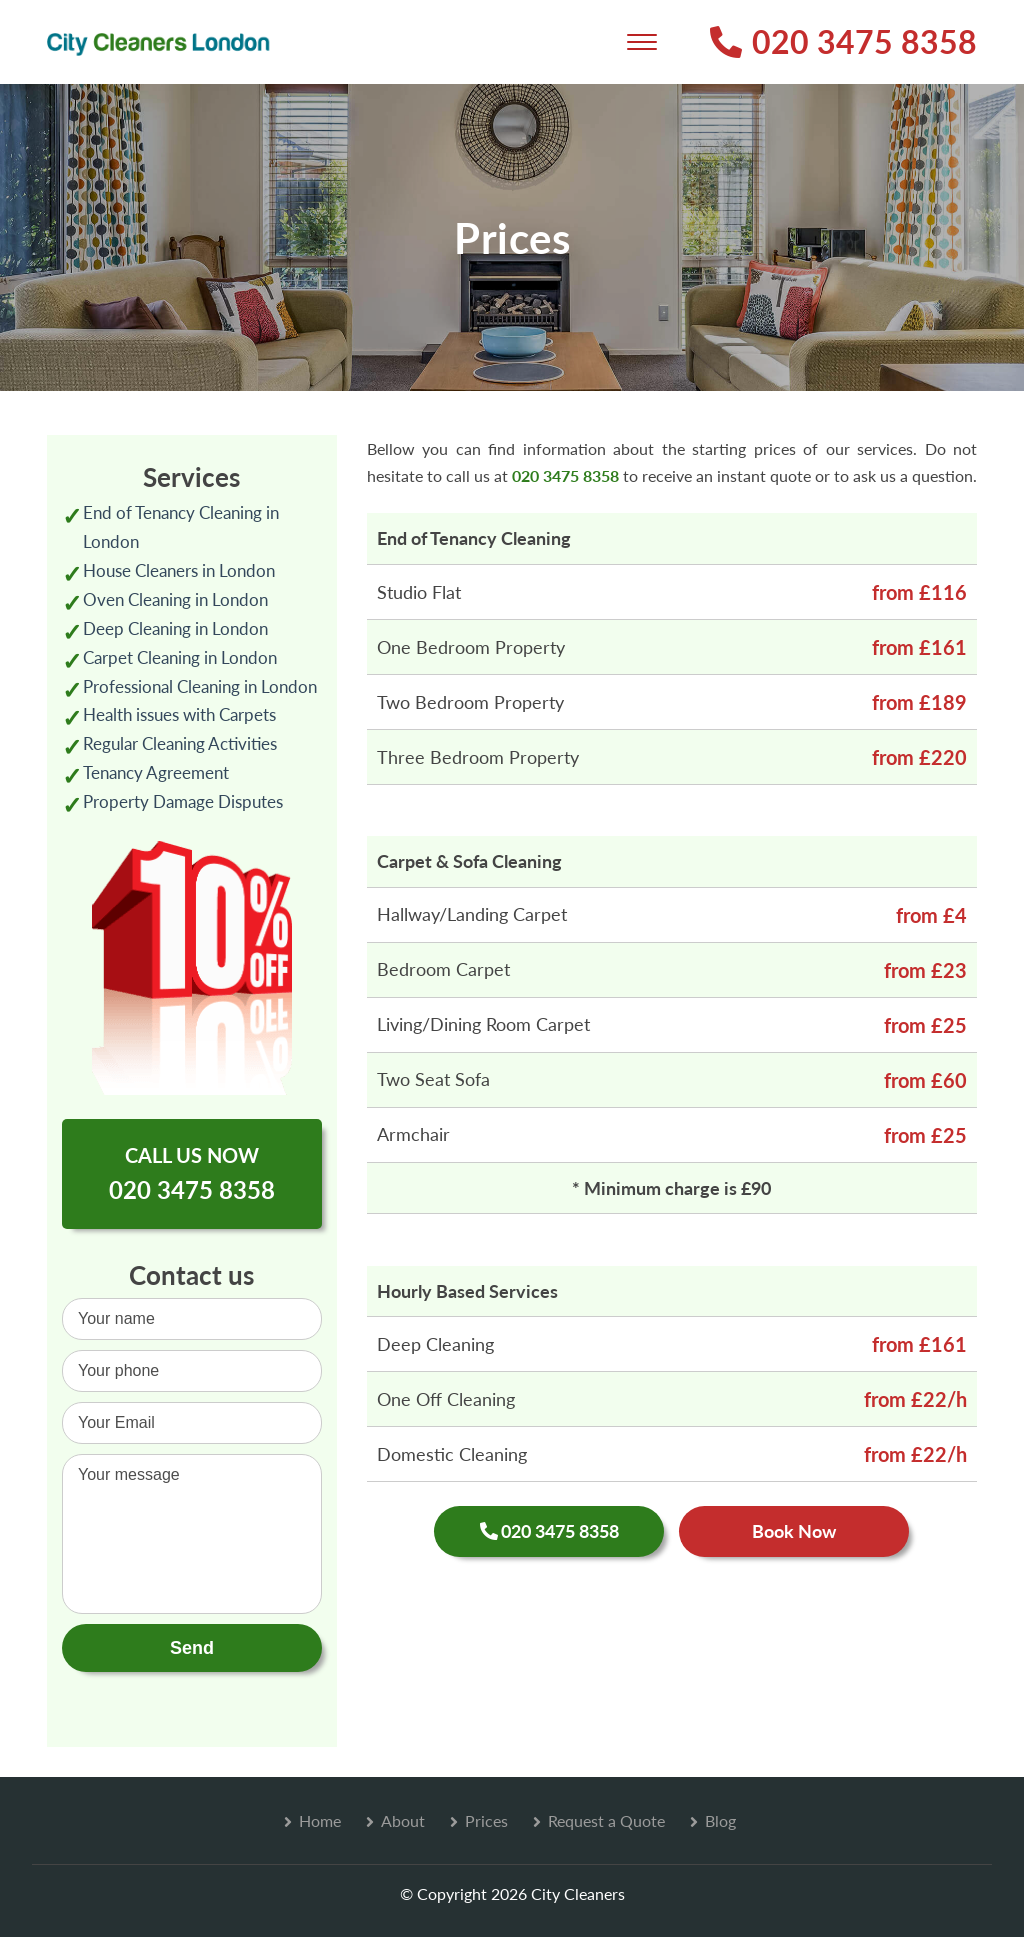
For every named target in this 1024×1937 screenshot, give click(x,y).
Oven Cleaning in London (175, 599)
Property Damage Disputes (183, 801)
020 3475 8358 (843, 41)
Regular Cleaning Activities (180, 743)
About (403, 1820)
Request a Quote (606, 1820)
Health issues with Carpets (179, 714)
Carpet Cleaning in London (180, 657)
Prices (486, 1820)
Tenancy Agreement (156, 772)
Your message (192, 1534)
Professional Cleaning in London (200, 686)
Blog (720, 1820)
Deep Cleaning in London (175, 628)
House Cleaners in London (179, 570)
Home (320, 1820)
